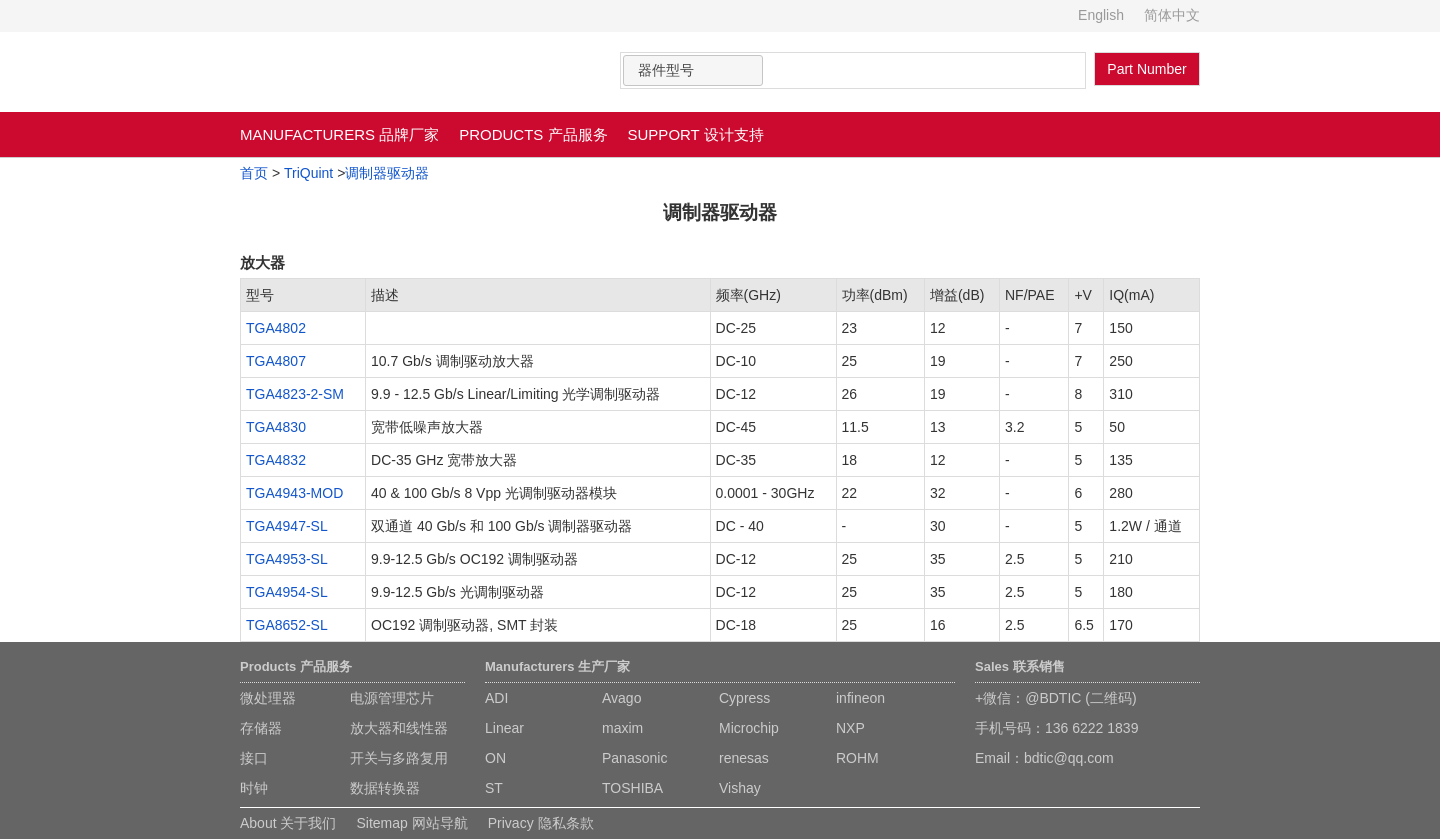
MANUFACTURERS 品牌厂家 (339, 134)
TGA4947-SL (287, 526)
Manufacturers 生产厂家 (557, 666)
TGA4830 (276, 427)
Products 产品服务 (296, 666)
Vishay (740, 788)
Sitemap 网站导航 (411, 823)
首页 (254, 173)
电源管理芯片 (392, 698)
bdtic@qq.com (1069, 758)
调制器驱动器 (387, 173)
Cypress (744, 698)
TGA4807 (276, 361)
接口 (254, 758)
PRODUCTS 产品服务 (533, 134)
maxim (622, 728)
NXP (850, 728)
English (1101, 15)
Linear (504, 728)
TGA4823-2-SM (295, 394)
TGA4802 (276, 328)
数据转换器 (385, 788)
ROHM (857, 758)
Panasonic (634, 758)
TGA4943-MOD (294, 493)
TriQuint (308, 173)
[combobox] (693, 70)
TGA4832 (276, 460)
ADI (496, 698)
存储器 (261, 728)
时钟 (254, 788)
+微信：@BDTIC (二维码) (1056, 698)
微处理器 (268, 698)
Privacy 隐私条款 (541, 823)
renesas (744, 758)
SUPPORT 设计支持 (696, 134)
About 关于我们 (288, 823)
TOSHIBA (632, 788)
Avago (621, 698)
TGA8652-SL (287, 625)
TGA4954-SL (287, 592)
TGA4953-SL (287, 559)
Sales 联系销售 (1020, 666)
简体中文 (1172, 15)
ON (495, 758)
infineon (860, 698)
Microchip (749, 728)
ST (494, 788)
